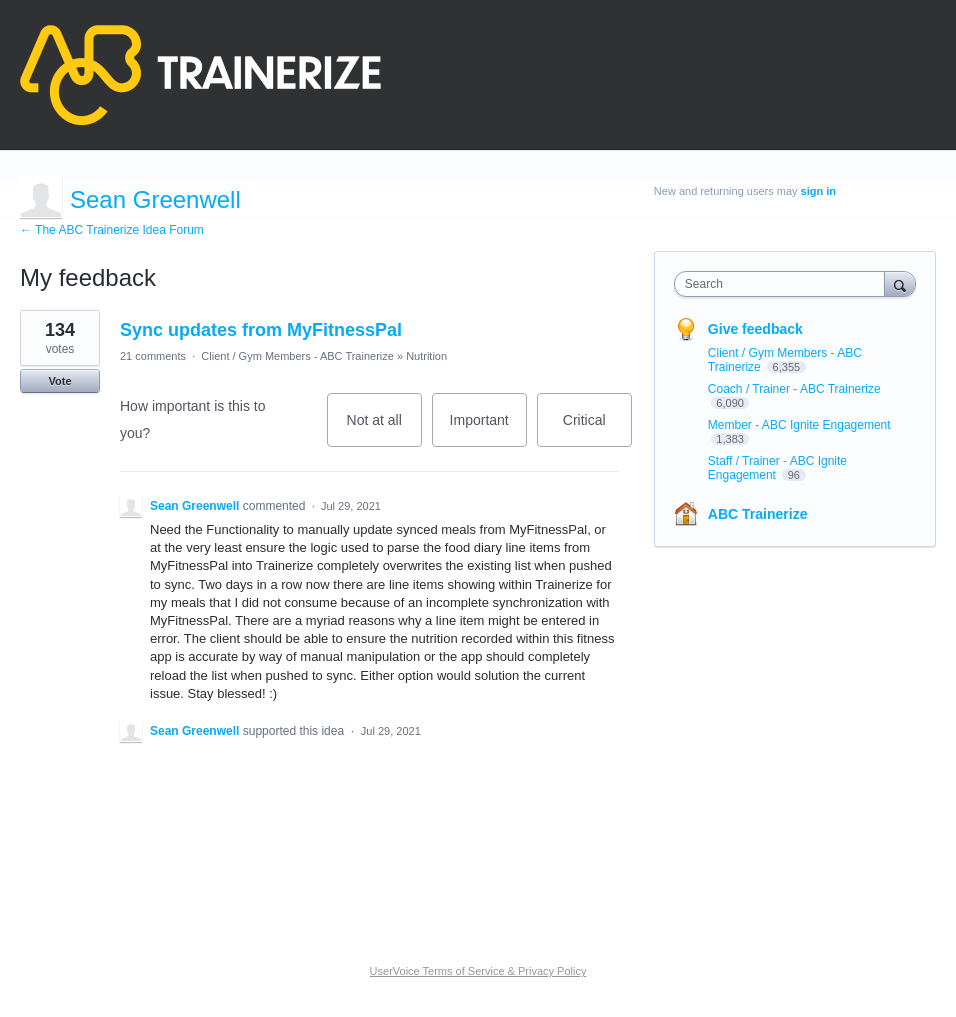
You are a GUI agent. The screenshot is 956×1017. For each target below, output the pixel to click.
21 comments (153, 356)
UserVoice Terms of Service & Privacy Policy (478, 971)
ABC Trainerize (758, 514)
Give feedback (755, 329)
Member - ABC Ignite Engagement (799, 425)
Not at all (384, 429)
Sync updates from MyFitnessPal (261, 330)
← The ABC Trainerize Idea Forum (112, 230)
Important (488, 429)
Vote (59, 381)
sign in (818, 191)
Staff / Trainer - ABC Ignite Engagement (777, 468)
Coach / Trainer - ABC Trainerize (794, 389)
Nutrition (426, 356)
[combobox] (784, 284)
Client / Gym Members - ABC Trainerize (297, 356)
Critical (597, 429)
